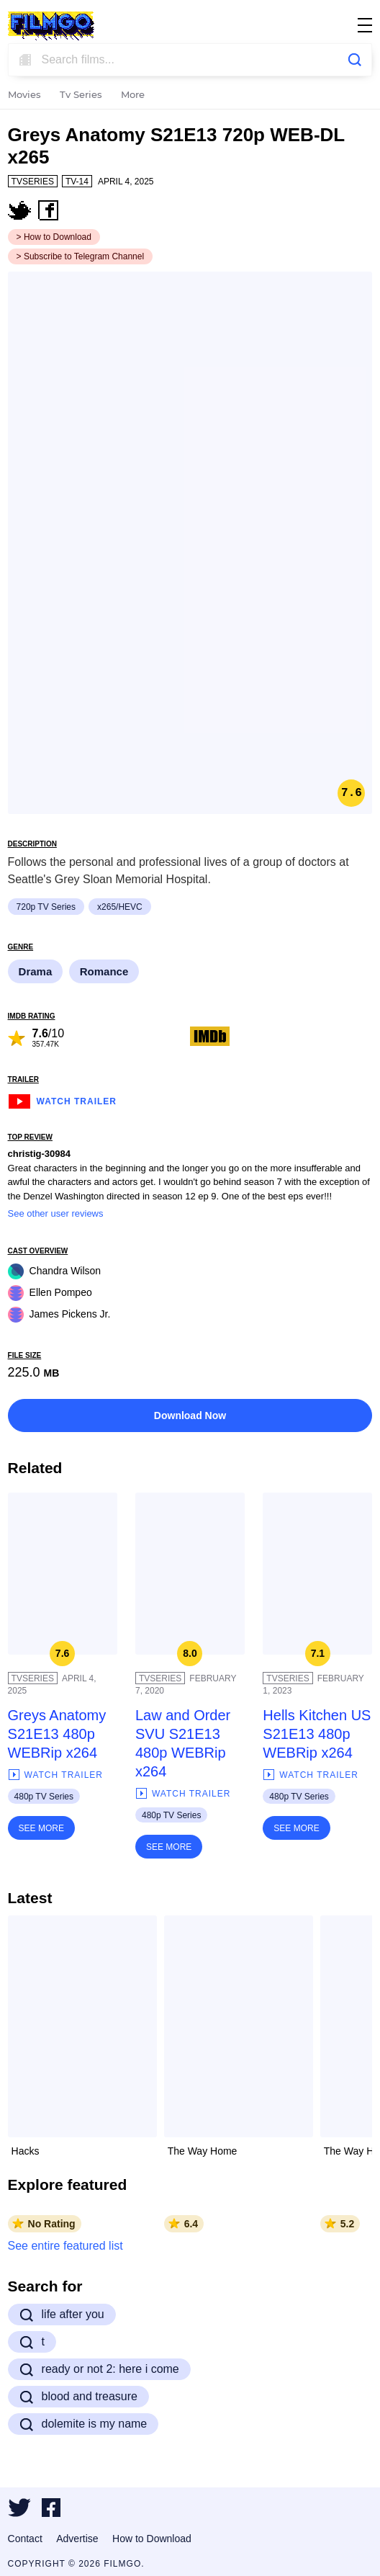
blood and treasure (78, 2396)
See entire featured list (65, 2246)
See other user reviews (56, 1213)
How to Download (151, 2538)
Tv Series (81, 95)
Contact (25, 2538)
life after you (61, 2314)
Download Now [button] (190, 1415)
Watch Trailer (62, 1099)
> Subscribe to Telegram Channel (81, 256)
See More (41, 1828)
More (133, 95)
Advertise (77, 2538)
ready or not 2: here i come (99, 2369)
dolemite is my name (83, 2424)
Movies (24, 95)
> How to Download (54, 237)
